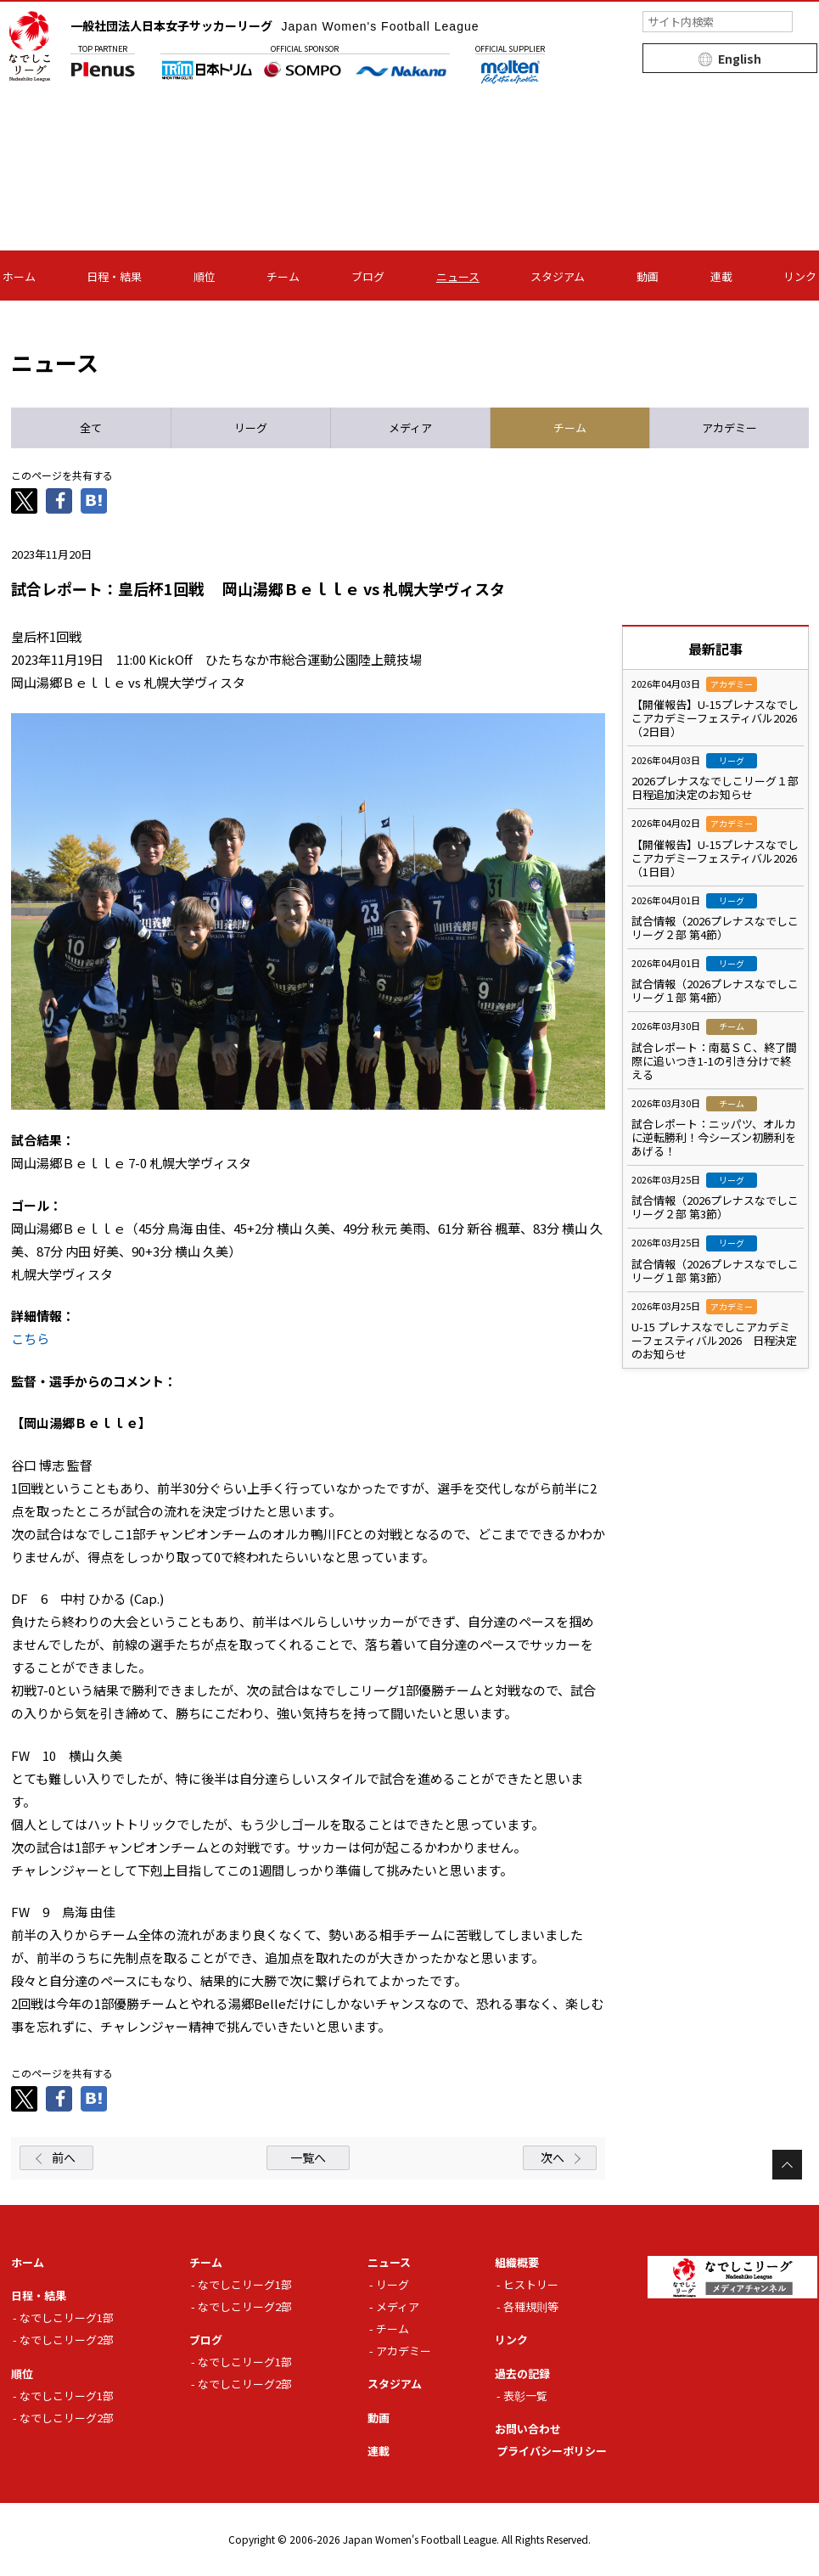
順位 (205, 276)
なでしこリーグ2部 (67, 2339)
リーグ (392, 2284)
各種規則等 (530, 2306)
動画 (648, 276)
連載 (721, 276)
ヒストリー (530, 2284)
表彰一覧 (525, 2396)
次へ (552, 2157)
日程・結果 (114, 276)
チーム (283, 276)
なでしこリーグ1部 (67, 2317)
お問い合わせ (528, 2429)
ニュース (458, 276)
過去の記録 (522, 2373)
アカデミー (403, 2351)
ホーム (19, 276)
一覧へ (308, 2157)
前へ (64, 2157)
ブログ (367, 276)
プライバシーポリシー (551, 2451)
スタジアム (557, 276)
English (739, 58)
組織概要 (517, 2262)
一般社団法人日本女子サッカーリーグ (275, 25)
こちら (30, 1338)
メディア (397, 2306)
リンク (799, 276)
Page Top (787, 2164)
